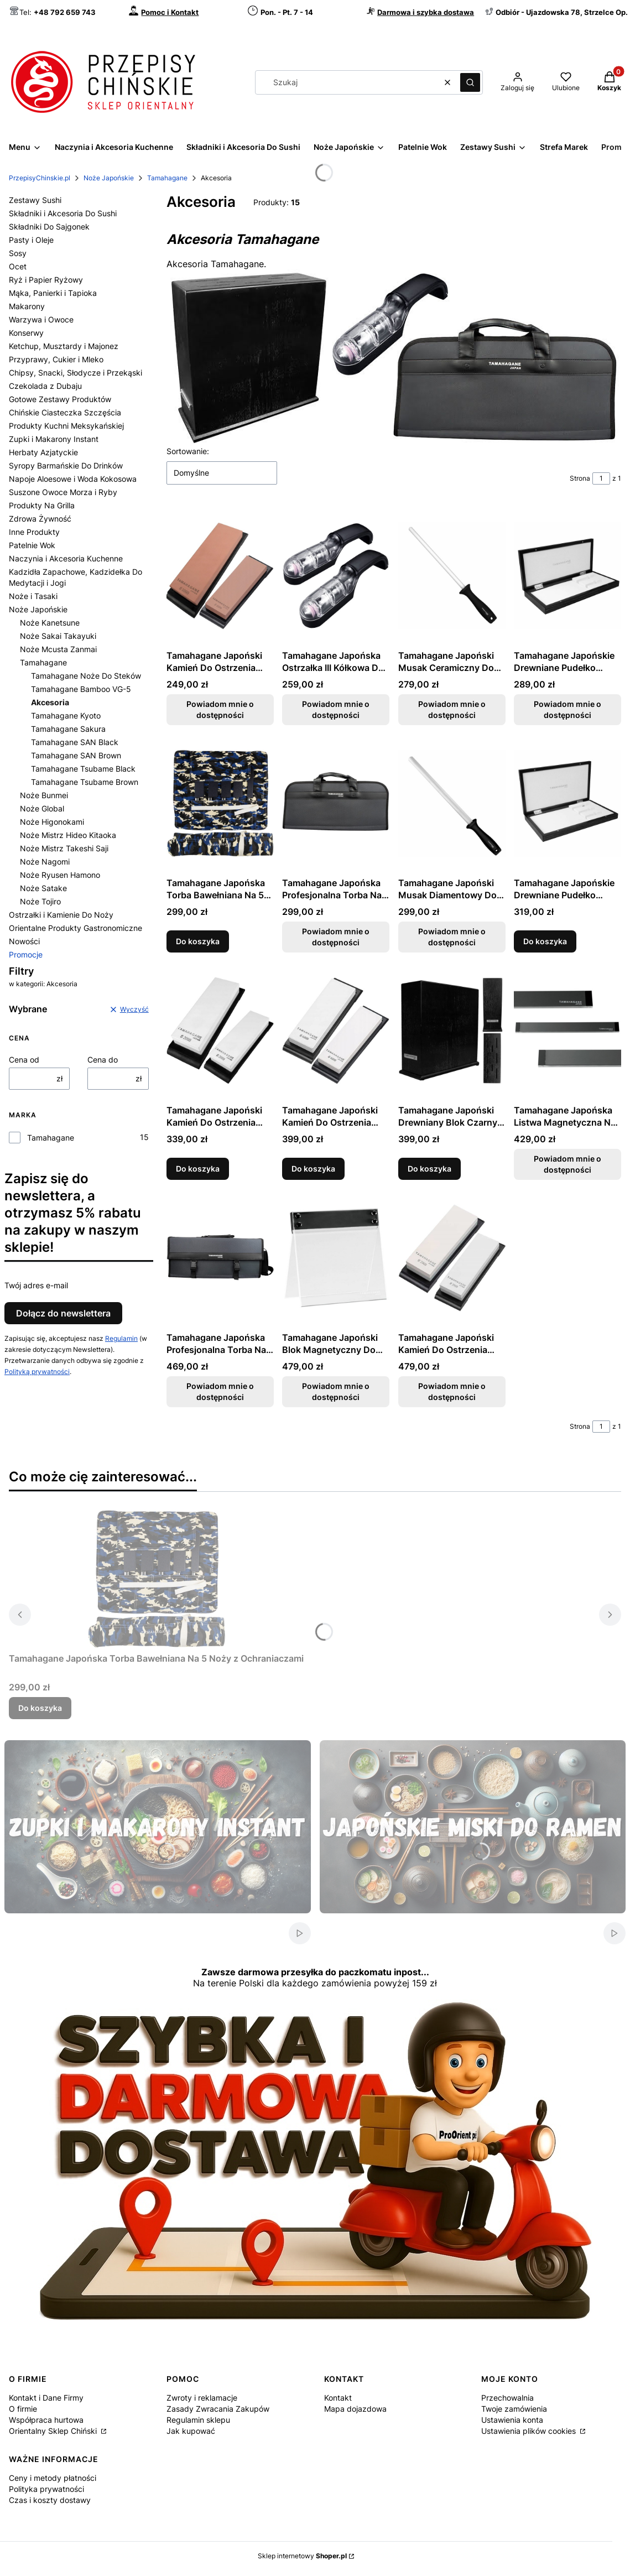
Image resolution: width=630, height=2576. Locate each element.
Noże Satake (43, 888)
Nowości (24, 941)
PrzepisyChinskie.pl (39, 178)
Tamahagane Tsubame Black (83, 768)
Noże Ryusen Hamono (60, 875)
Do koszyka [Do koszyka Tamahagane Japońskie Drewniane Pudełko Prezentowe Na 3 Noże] (545, 941)
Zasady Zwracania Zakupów (217, 2408)
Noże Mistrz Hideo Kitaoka (68, 835)
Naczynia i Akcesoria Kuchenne (66, 558)
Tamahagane (167, 178)
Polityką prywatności (37, 1371)
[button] (470, 82)
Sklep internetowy (302, 2556)
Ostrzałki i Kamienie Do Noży (61, 914)
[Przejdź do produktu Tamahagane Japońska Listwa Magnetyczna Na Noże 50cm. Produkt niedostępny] (567, 1030)
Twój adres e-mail (36, 1285)
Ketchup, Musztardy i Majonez (63, 346)
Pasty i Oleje (31, 239)
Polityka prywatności (46, 2489)
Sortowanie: (187, 451)
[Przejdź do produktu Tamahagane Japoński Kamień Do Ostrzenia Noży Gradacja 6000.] (335, 1030)
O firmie (23, 2408)
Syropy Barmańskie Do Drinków (66, 465)
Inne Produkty (34, 532)
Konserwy (26, 332)
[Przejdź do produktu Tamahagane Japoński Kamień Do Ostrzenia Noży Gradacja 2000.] (220, 1030)
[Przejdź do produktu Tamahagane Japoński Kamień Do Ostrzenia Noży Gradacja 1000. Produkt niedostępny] (220, 576)
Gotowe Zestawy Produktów (60, 399)
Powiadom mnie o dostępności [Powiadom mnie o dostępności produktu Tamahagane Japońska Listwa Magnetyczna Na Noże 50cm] (567, 1164)
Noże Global (42, 808)
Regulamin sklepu (198, 2419)
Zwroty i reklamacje (201, 2397)
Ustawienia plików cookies (529, 2431)
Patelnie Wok (32, 545)
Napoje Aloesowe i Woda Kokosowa (73, 478)
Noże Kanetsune (50, 622)
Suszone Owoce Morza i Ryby (63, 492)
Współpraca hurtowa (46, 2419)
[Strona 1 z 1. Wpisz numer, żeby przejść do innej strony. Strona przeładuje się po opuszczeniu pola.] (601, 478)
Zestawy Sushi (35, 200)
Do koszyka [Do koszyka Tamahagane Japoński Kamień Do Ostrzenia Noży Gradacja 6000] (313, 1168)
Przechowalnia (507, 2397)
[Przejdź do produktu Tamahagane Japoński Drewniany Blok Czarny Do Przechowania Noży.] (452, 1030)
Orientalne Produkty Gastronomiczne (75, 928)
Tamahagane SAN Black (74, 742)
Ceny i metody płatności (52, 2478)
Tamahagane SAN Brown (76, 755)
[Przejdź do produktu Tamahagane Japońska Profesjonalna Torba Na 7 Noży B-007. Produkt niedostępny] (335, 803)
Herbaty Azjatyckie (43, 452)
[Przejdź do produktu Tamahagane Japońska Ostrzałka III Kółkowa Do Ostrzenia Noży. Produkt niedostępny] (335, 576)
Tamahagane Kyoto (66, 715)
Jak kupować (190, 2431)
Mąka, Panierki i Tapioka (53, 293)
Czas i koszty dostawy (50, 2500)
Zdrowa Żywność (40, 518)
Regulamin (121, 1338)
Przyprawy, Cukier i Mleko (56, 359)
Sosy (18, 253)
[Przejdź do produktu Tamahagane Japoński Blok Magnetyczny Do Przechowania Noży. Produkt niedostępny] (335, 1258)
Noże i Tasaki (33, 596)
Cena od (24, 1059)
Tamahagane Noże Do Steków (86, 675)
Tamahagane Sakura (68, 728)
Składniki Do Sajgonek (49, 226)
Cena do (102, 1059)
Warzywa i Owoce (41, 319)
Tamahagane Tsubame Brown (84, 782)
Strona (580, 478)
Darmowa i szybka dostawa (425, 12)
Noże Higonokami (52, 821)
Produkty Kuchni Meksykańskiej (66, 425)
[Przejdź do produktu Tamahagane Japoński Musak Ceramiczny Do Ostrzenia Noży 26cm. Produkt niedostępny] (452, 576)
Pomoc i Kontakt (170, 12)
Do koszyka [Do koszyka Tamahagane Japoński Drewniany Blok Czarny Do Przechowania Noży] (429, 1168)
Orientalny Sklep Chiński (54, 2431)
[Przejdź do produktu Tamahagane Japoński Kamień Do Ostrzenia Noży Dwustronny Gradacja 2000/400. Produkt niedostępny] (452, 1258)
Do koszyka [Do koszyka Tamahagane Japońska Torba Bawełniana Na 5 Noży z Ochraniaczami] (198, 941)
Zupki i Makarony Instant (53, 439)
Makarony (27, 306)
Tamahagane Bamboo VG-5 (81, 689)
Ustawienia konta (512, 2419)
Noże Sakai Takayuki (58, 636)
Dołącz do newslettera (63, 1313)
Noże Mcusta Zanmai (58, 649)
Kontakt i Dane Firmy (46, 2397)
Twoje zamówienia (514, 2408)
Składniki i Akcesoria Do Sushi (63, 213)
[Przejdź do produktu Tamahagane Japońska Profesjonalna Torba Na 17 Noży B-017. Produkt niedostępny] (220, 1258)
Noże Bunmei (44, 795)
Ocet (18, 266)
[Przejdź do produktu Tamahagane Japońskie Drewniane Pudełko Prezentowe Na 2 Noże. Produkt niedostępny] (567, 576)
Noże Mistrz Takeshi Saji (64, 848)
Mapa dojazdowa (355, 2408)
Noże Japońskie (109, 178)
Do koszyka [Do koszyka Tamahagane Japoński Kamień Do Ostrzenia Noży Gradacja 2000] (198, 1168)
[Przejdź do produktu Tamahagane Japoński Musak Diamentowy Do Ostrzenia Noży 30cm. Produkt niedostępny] (452, 803)
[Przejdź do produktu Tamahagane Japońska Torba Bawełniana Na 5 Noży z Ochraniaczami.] (220, 803)
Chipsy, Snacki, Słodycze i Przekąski (75, 372)
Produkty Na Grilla (42, 505)
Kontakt (338, 2397)
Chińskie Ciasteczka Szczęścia (65, 412)
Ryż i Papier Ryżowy (46, 279)
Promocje (26, 954)
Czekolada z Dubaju (45, 386)
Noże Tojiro (40, 901)
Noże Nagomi (45, 861)
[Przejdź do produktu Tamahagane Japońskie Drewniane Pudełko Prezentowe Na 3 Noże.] (567, 803)
